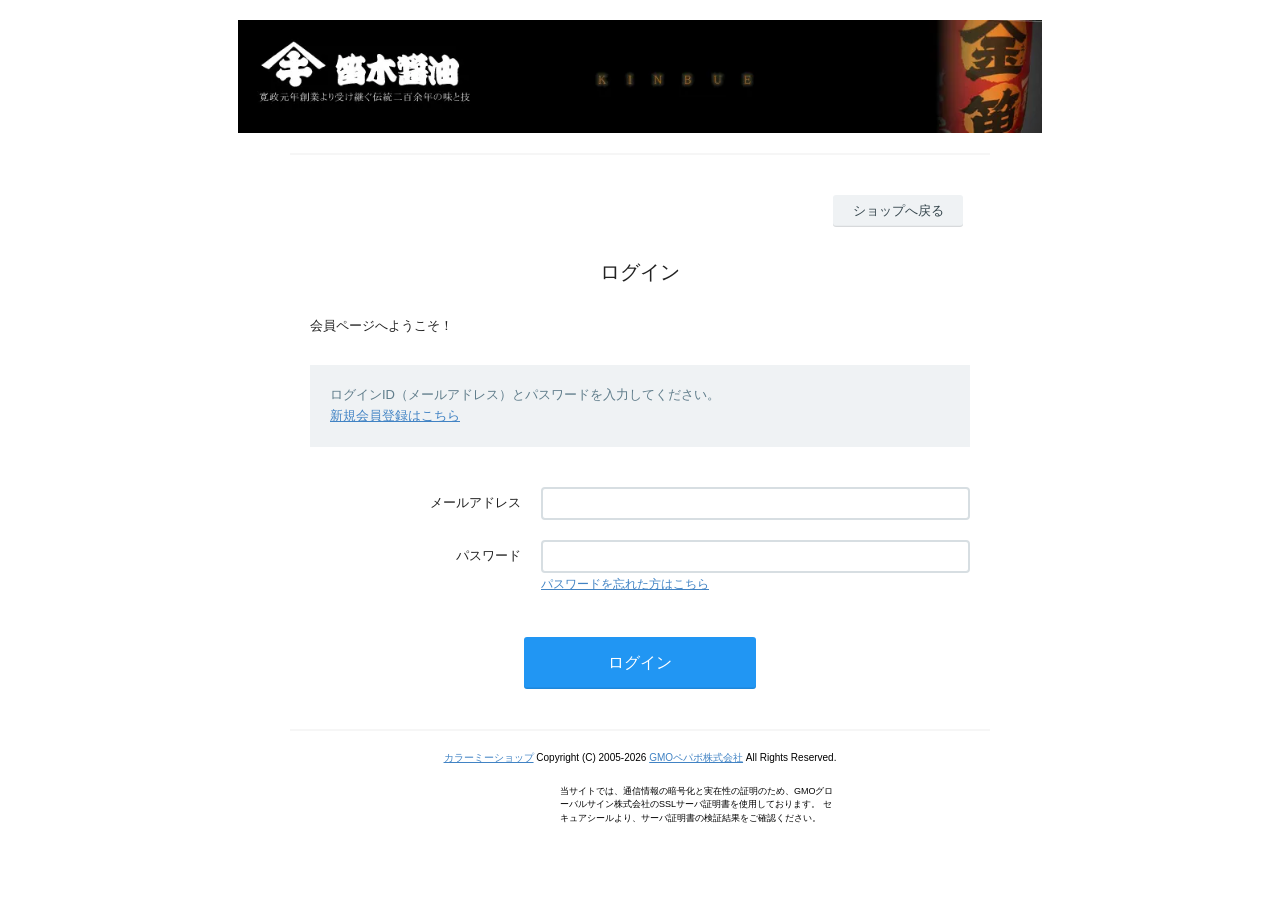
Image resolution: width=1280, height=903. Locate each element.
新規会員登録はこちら (395, 415)
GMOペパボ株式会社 (696, 757)
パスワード (488, 555)
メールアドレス (475, 502)
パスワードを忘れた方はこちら (625, 584)
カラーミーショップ (489, 757)
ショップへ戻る (898, 210)
